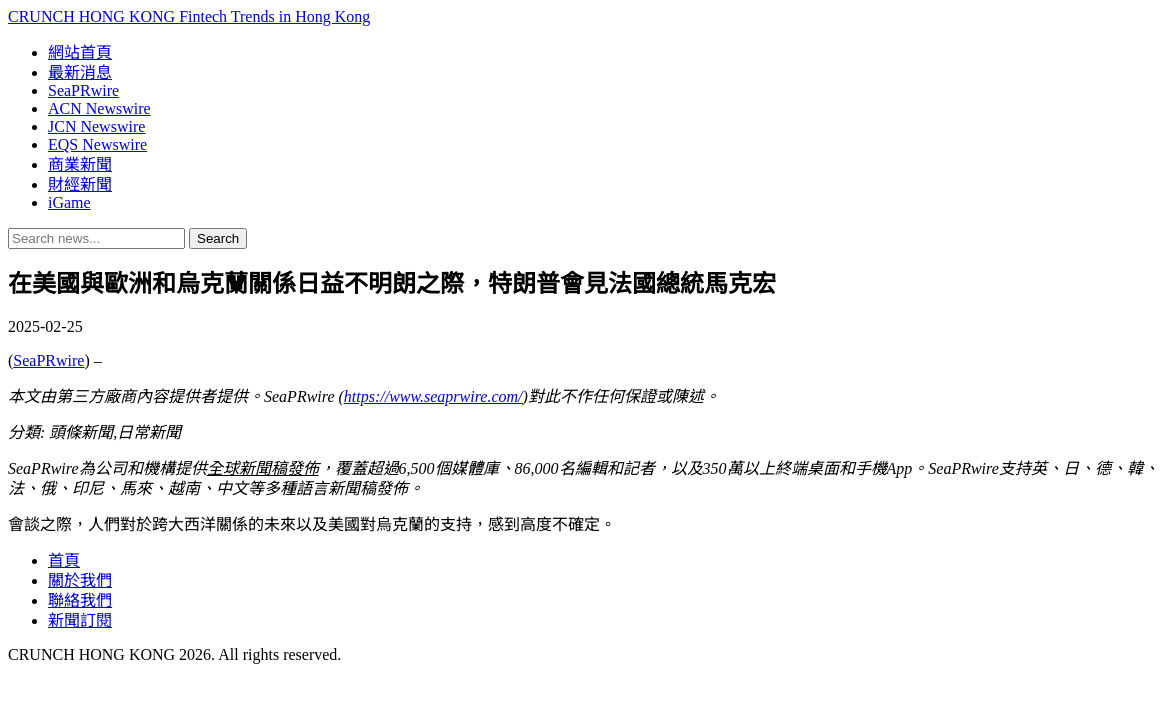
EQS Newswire (97, 144)
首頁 (64, 560)
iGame (69, 202)
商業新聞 (80, 164)
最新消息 (80, 72)
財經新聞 (80, 184)
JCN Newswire (96, 126)
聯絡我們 (80, 600)
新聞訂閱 (80, 620)
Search (218, 238)
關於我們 (80, 580)
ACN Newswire (99, 108)
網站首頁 (80, 52)
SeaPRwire (83, 90)
